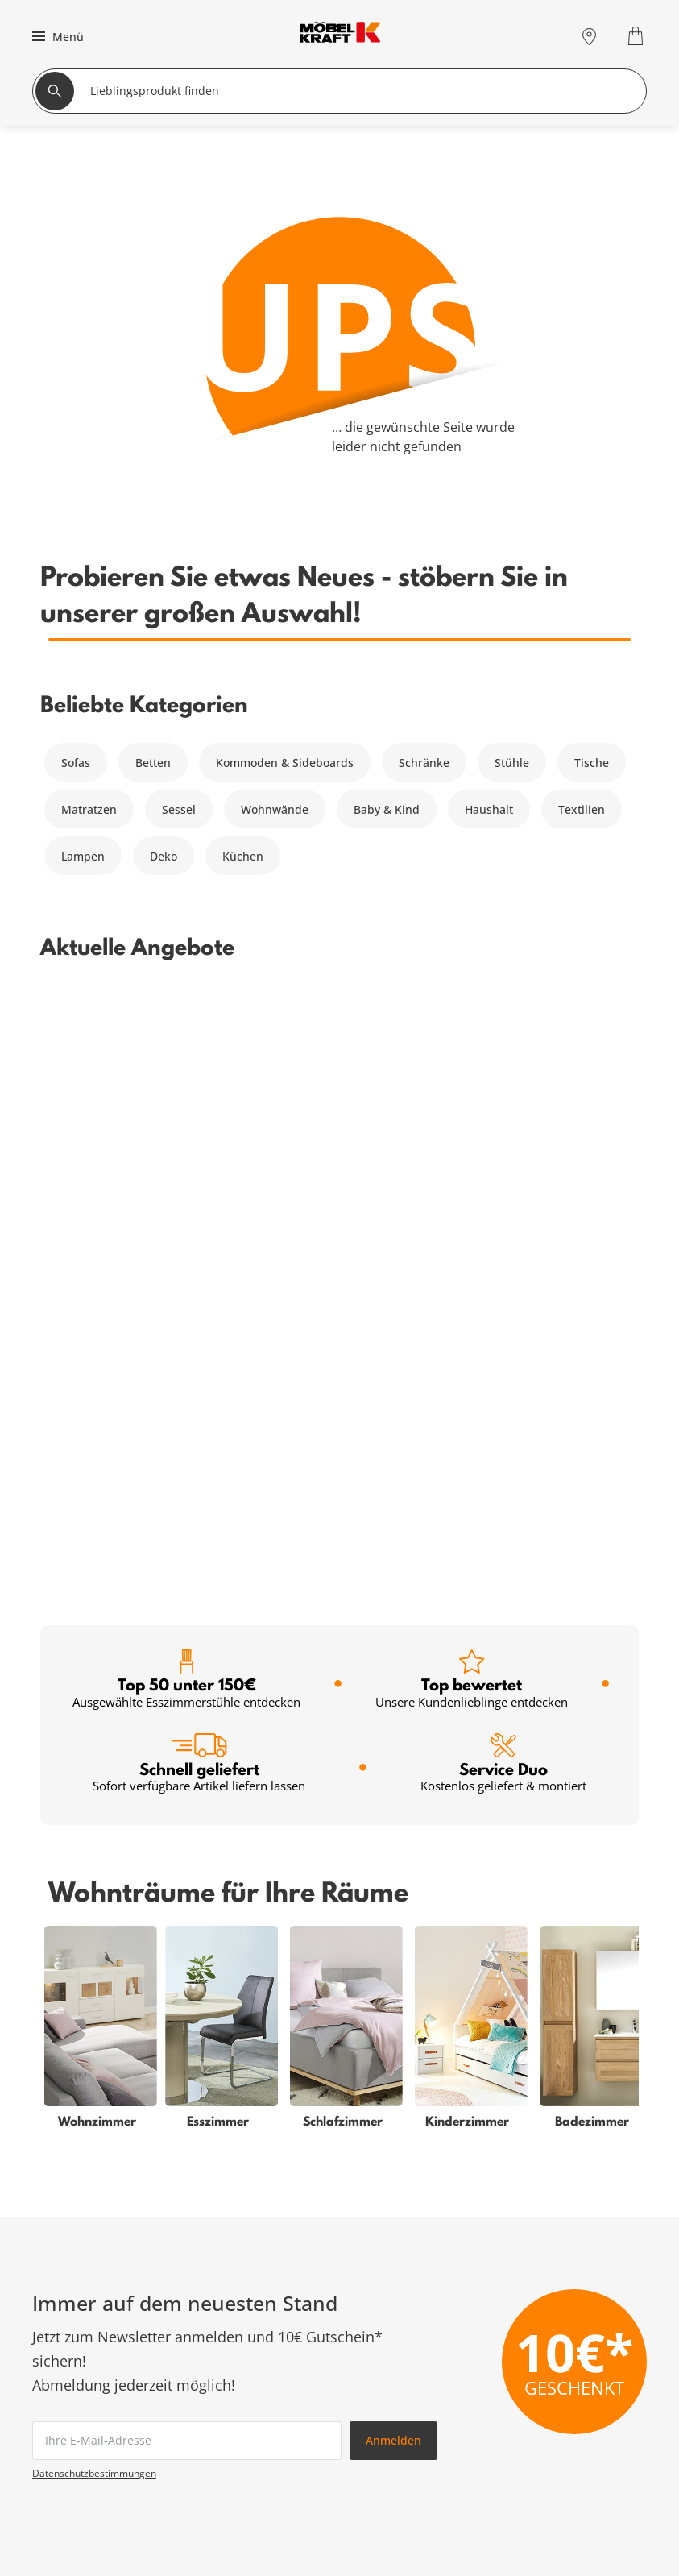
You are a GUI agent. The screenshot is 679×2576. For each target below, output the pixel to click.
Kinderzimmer (71, 2397)
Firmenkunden (277, 2455)
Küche (49, 2436)
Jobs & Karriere (577, 2436)
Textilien (581, 809)
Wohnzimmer (68, 2320)
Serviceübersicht (283, 2320)
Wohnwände (274, 809)
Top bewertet (471, 1077)
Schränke (424, 762)
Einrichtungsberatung (297, 2417)
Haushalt (489, 809)
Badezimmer (66, 2378)
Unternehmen (574, 2417)
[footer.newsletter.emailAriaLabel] (187, 1838)
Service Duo (503, 1161)
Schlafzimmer (69, 2339)
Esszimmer (61, 2417)
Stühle (512, 762)
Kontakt (557, 2378)
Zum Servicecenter (556, 2197)
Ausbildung (567, 2455)
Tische (591, 762)
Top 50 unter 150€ (186, 1077)
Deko (163, 856)
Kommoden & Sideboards (285, 762)
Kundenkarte (273, 2339)
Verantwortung (576, 2475)
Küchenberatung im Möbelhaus (323, 2436)
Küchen (242, 856)
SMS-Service (271, 2378)
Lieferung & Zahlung (591, 2397)
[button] (56, 36)
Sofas (75, 762)
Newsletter (267, 2397)
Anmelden (393, 1838)
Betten (153, 762)
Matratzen (89, 809)
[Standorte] (589, 36)
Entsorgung (567, 2359)
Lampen (83, 856)
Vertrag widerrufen (588, 2339)
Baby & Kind (387, 809)
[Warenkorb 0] (637, 36)
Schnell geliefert (199, 1161)
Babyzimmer (66, 2359)
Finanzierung (273, 2359)
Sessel (179, 809)
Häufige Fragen (577, 2320)
